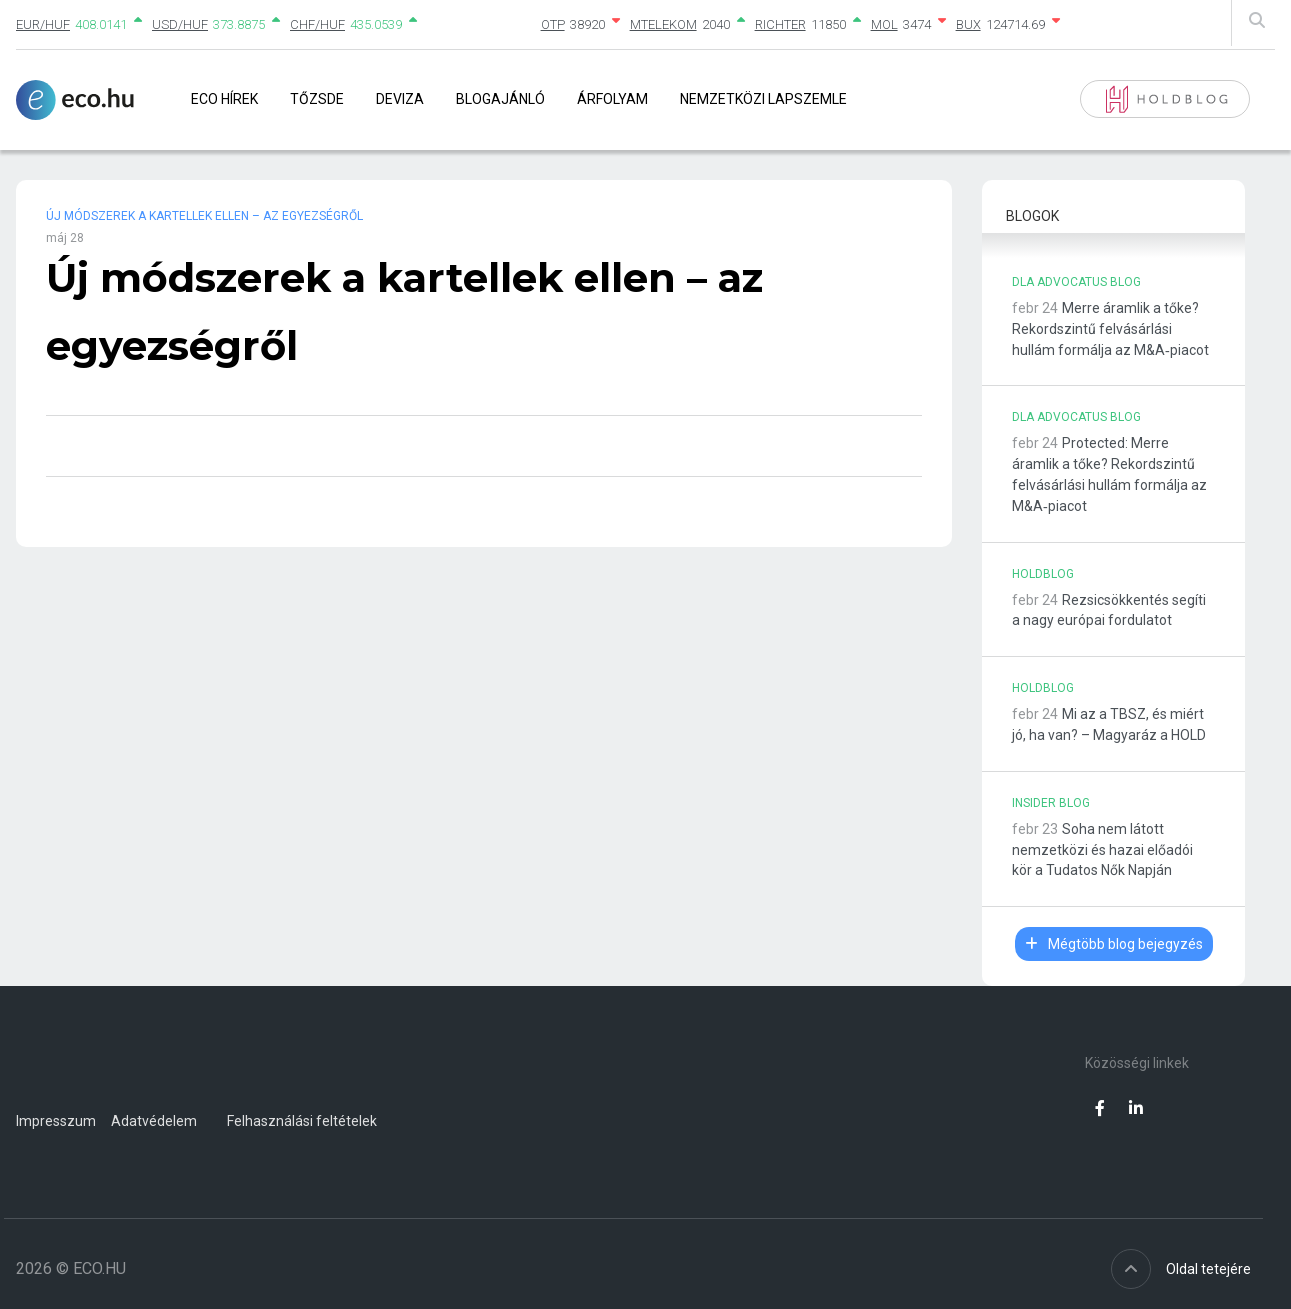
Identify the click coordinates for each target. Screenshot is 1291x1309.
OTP (553, 24)
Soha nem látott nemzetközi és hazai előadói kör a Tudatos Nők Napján (1102, 850)
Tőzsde (317, 99)
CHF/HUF (317, 24)
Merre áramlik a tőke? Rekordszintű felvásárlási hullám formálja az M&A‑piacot (1110, 329)
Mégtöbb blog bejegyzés (1114, 944)
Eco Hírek (224, 99)
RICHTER (780, 24)
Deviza (400, 99)
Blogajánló (500, 99)
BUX (968, 24)
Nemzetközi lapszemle (763, 99)
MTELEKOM (663, 24)
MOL (884, 24)
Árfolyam (612, 99)
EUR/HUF (43, 24)
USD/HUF (180, 24)
